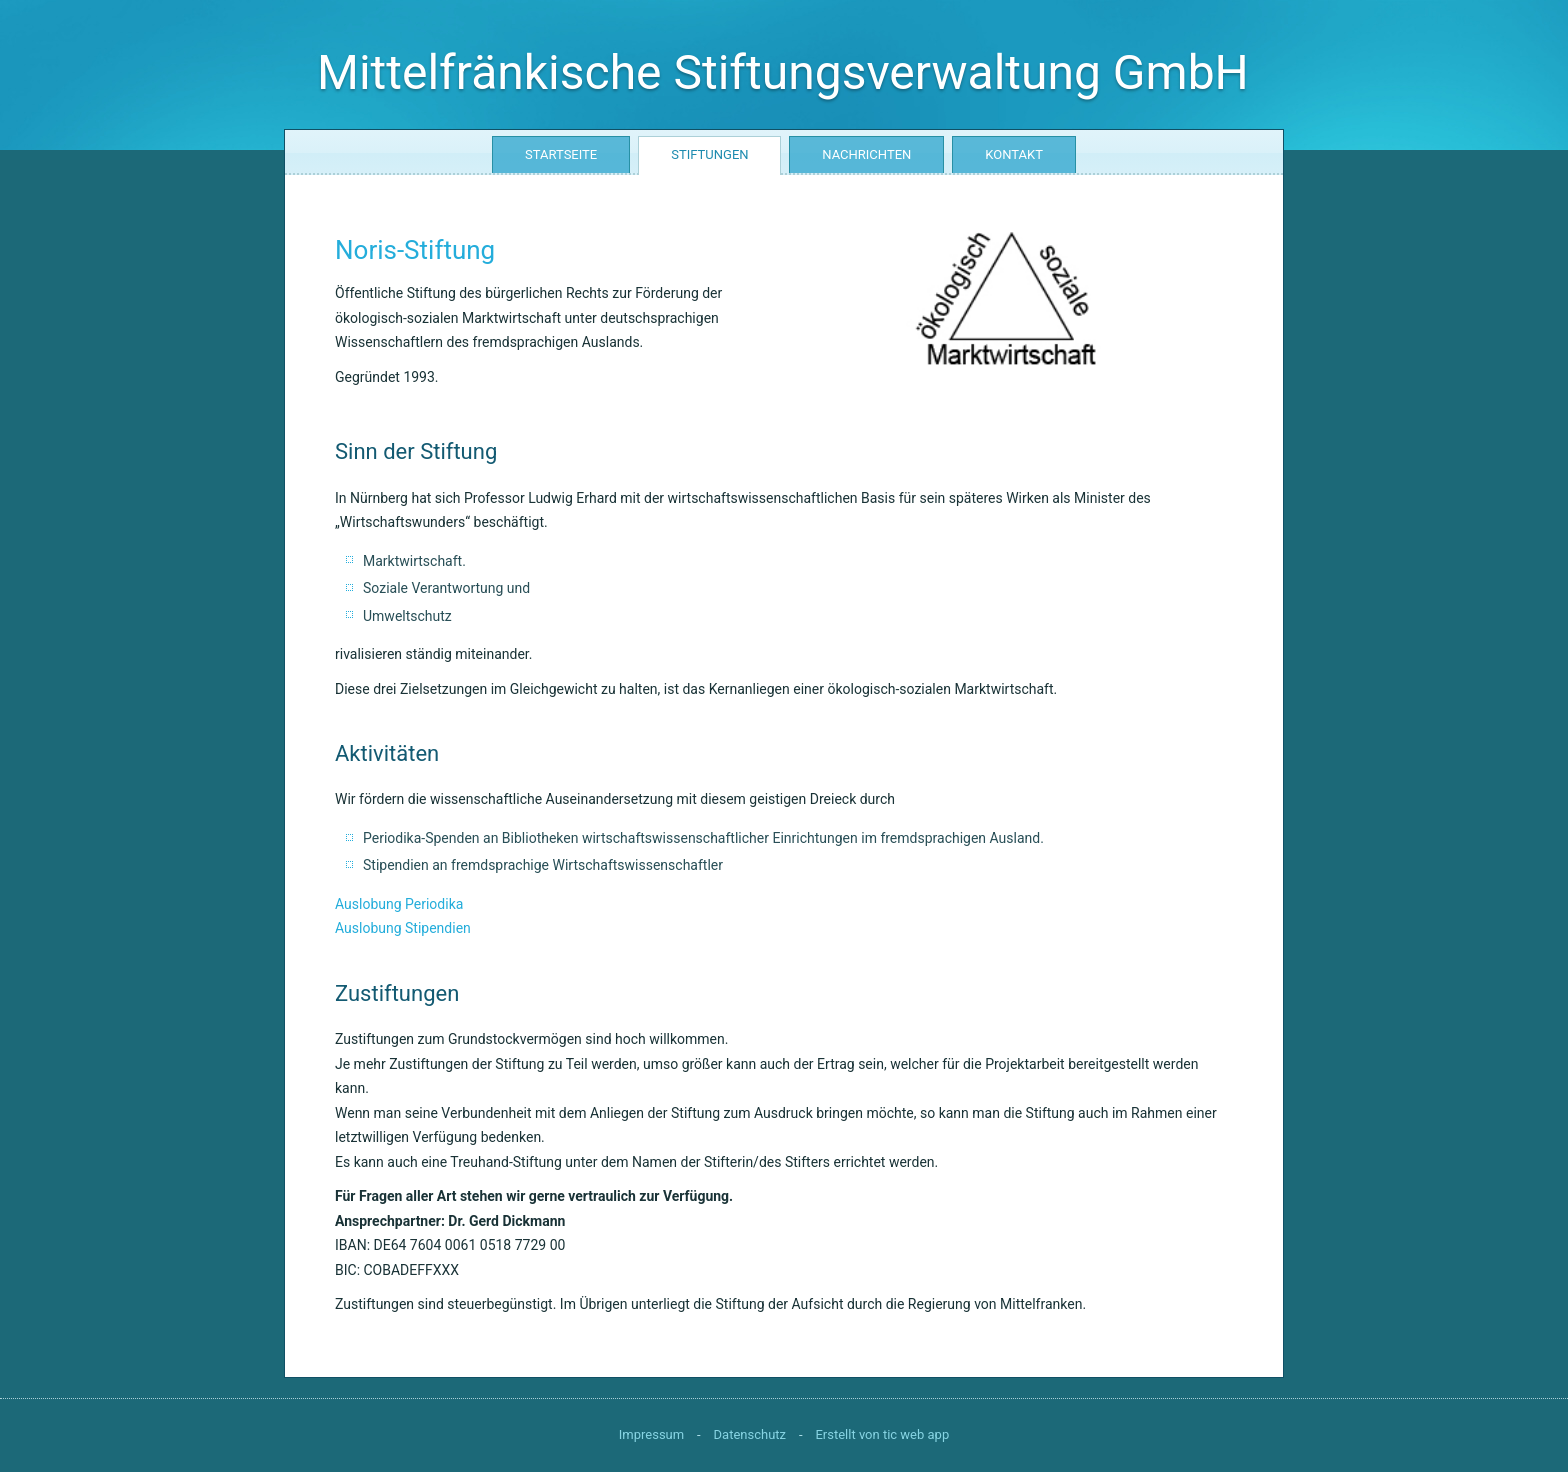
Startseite (561, 154)
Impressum (651, 1434)
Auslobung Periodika (399, 904)
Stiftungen (709, 154)
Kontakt (1014, 154)
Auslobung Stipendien (403, 928)
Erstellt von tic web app (882, 1434)
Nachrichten (866, 154)
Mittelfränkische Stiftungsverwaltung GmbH (783, 72)
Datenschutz (750, 1434)
